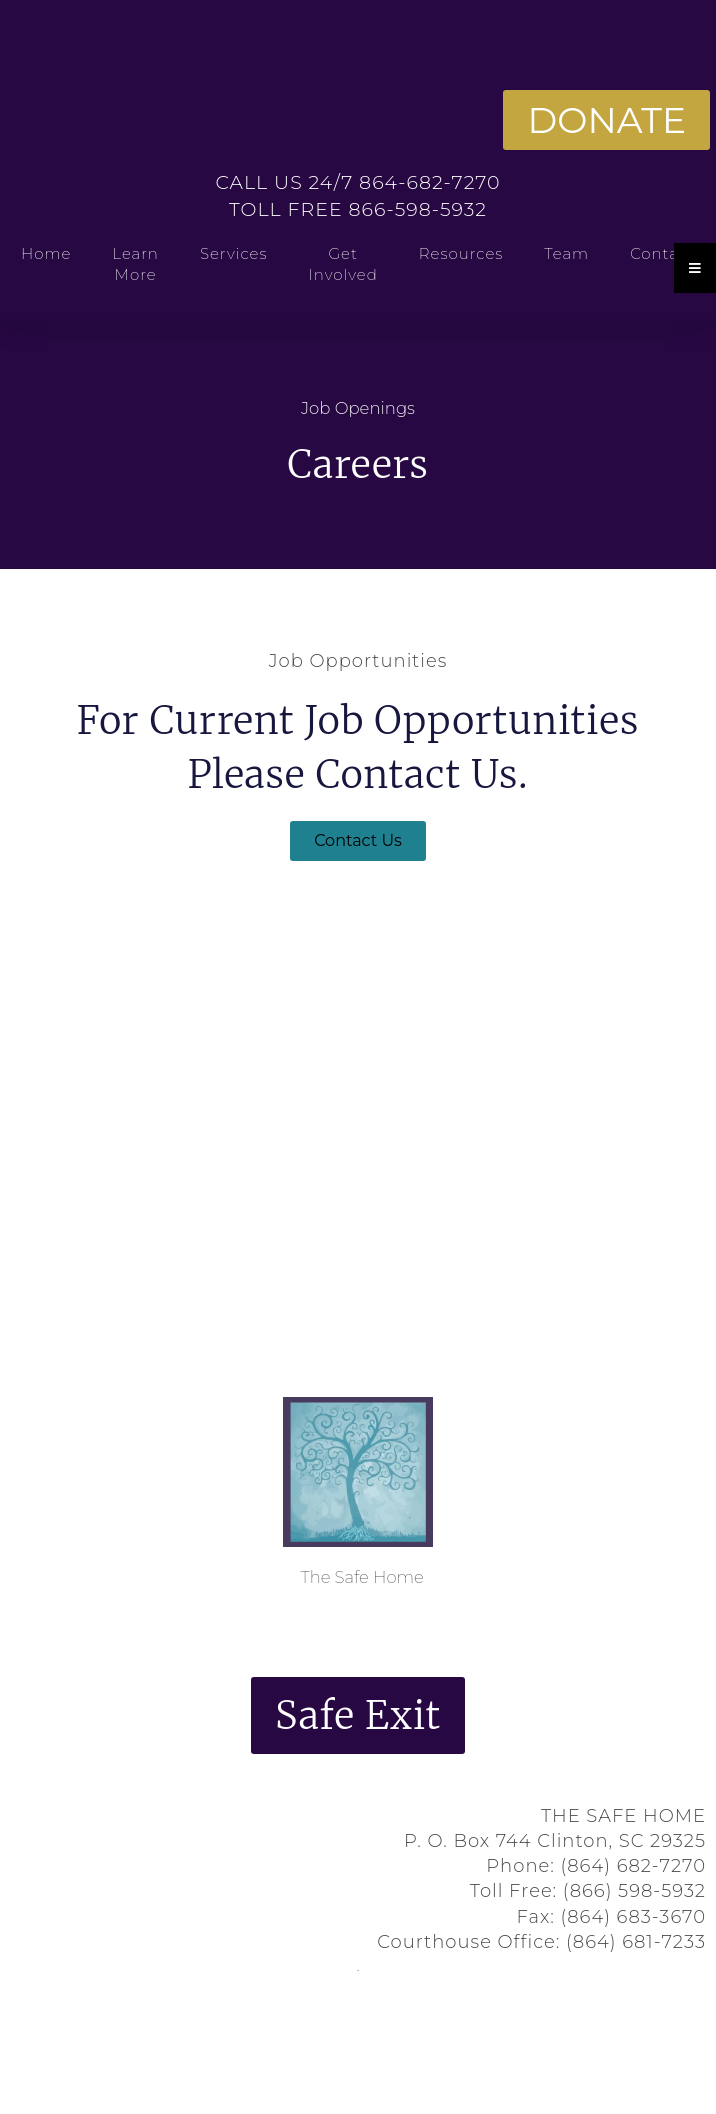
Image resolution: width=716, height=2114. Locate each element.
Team (566, 253)
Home (46, 253)
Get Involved (343, 264)
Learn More (135, 264)
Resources (461, 253)
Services (234, 253)
